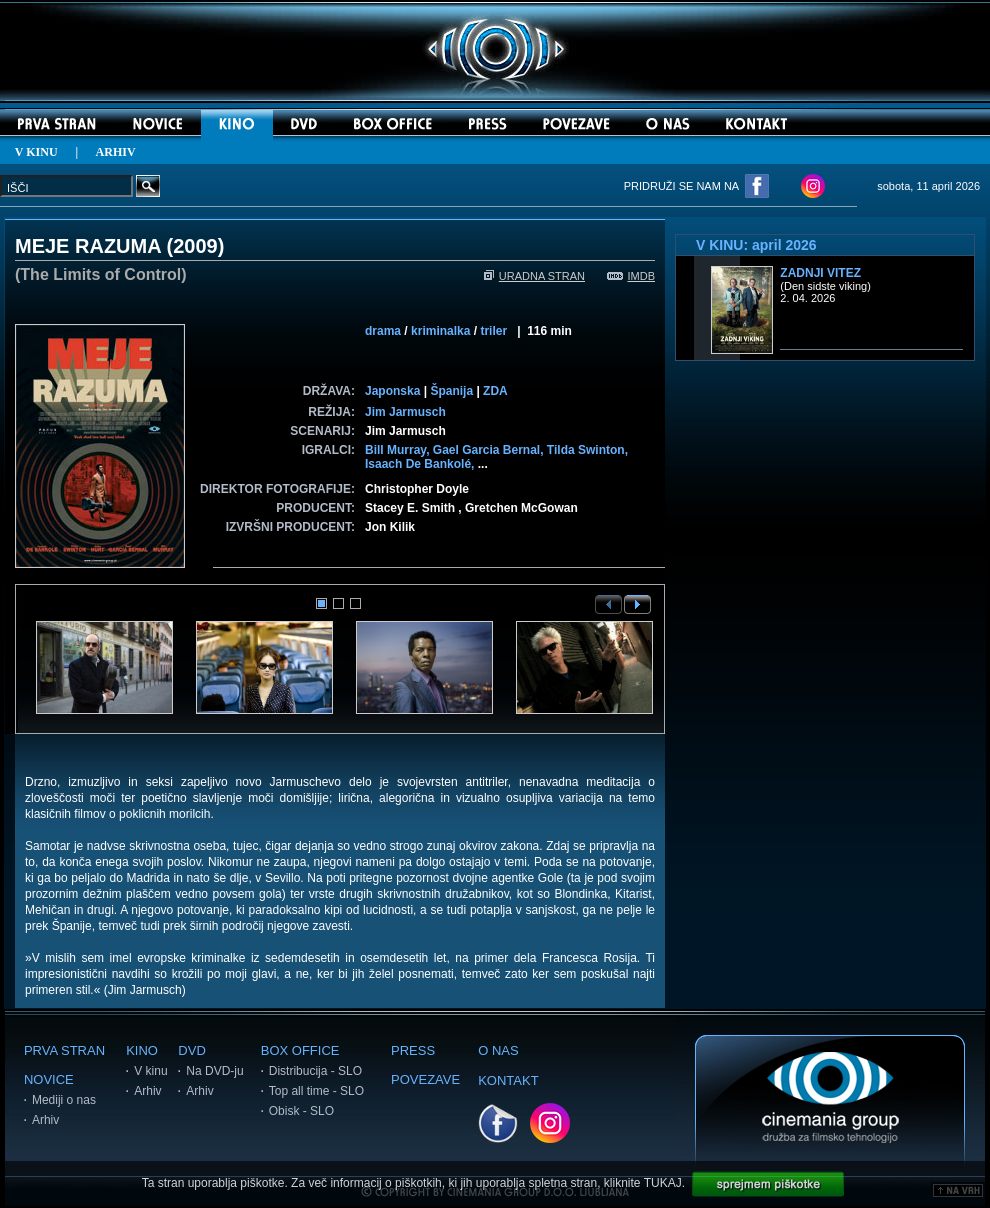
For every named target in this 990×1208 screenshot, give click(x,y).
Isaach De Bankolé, (421, 464)
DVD (191, 1050)
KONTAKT (508, 1080)
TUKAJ (663, 1183)
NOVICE (49, 1079)
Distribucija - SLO (315, 1071)
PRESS (413, 1050)
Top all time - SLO (316, 1091)
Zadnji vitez (820, 273)
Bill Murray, (399, 450)
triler (493, 331)
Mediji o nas (64, 1100)
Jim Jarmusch (405, 412)
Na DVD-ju (214, 1071)
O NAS (498, 1050)
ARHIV (116, 152)
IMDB (631, 276)
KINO (142, 1050)
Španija (451, 391)
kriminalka (440, 331)
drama (383, 331)
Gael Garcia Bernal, (490, 450)
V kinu (150, 1071)
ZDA (495, 391)
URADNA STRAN (534, 276)
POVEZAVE (425, 1079)
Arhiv (45, 1120)
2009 (195, 246)
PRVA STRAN (64, 1050)
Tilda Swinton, (587, 450)
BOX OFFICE (300, 1050)
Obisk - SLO (301, 1111)
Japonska (392, 391)
